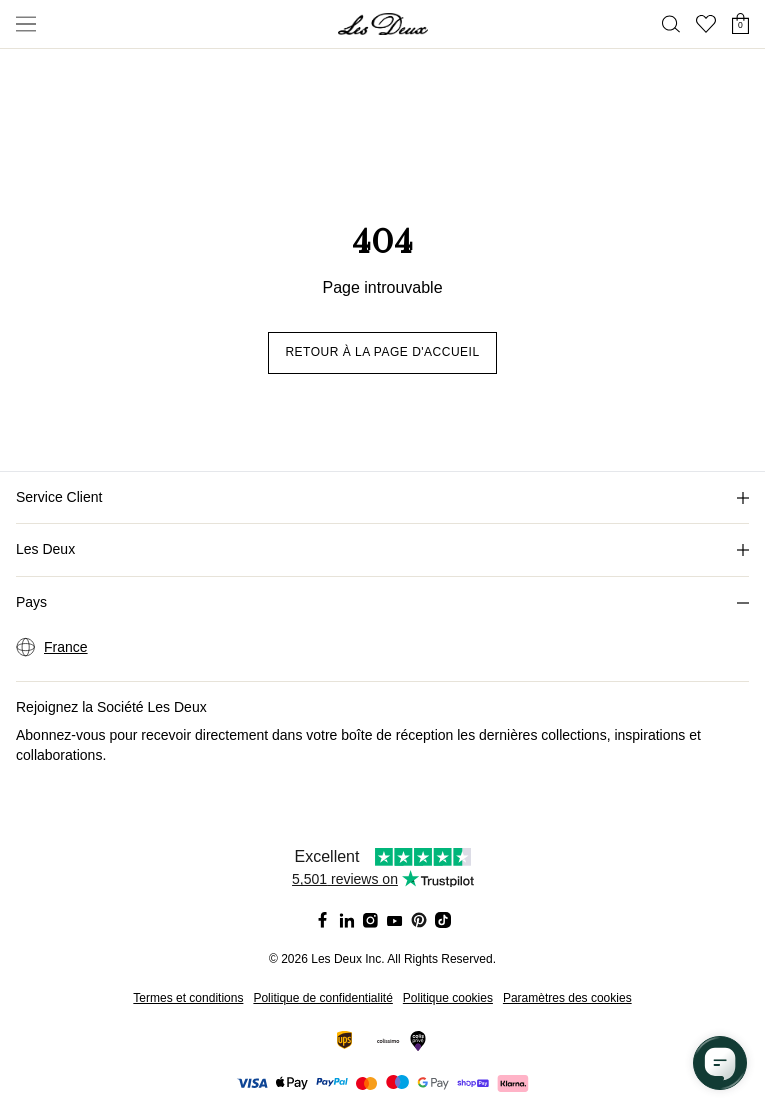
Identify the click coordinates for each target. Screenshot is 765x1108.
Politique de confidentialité (322, 998)
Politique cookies (448, 998)
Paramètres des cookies (567, 998)
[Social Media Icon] (323, 920)
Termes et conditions (188, 998)
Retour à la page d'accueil (382, 352)
